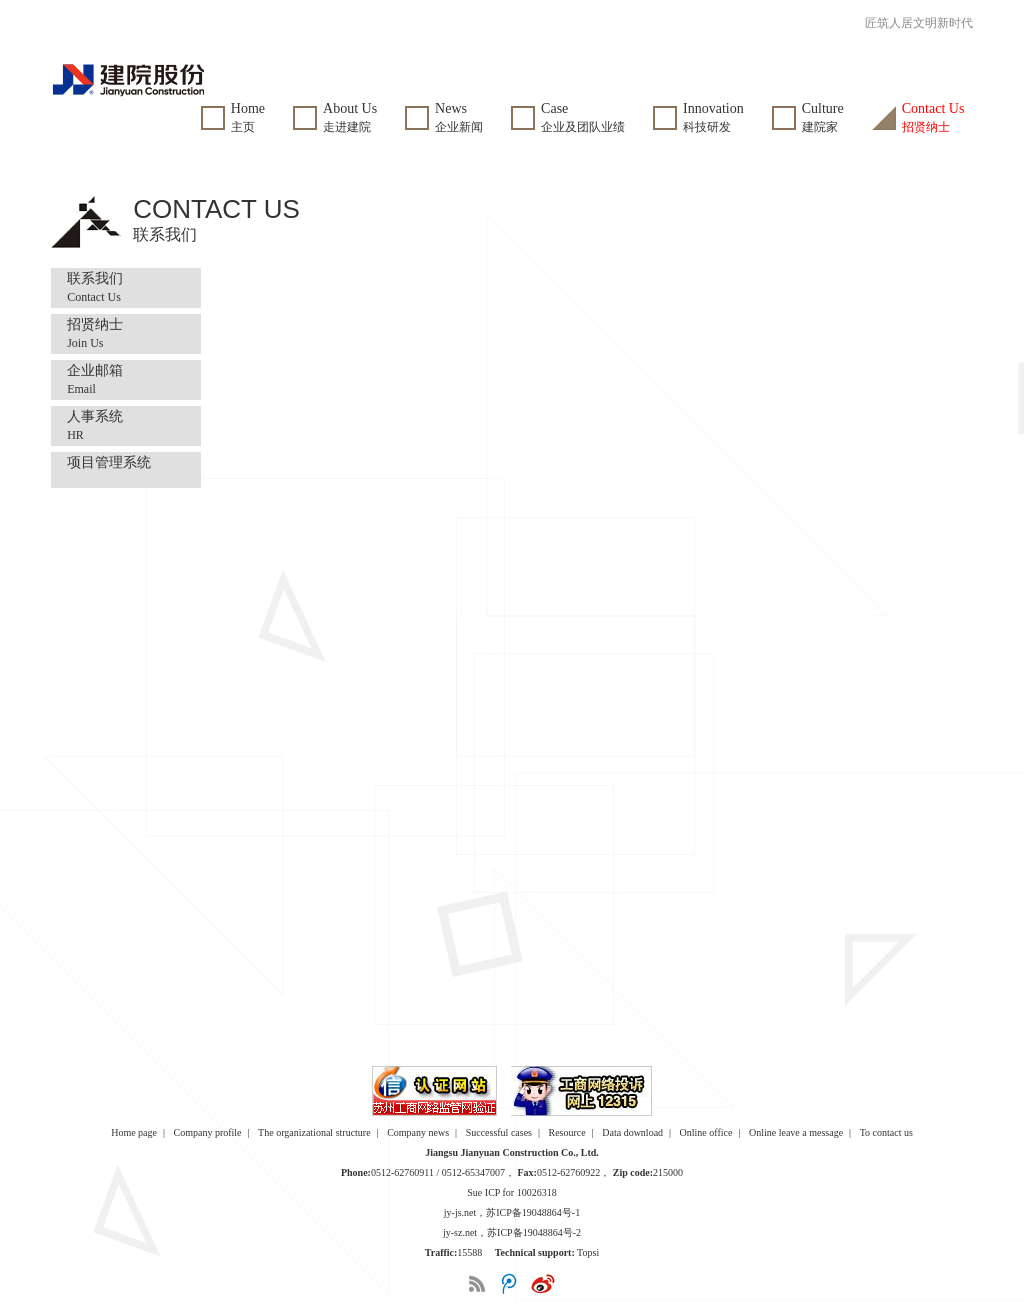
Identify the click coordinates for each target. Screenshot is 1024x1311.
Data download (632, 1132)
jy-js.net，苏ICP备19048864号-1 (512, 1212)
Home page (134, 1132)
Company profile (208, 1132)
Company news (418, 1132)
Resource (567, 1132)
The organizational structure (314, 1132)
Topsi (588, 1252)
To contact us (886, 1132)
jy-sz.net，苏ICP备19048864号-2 (512, 1232)
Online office (706, 1132)
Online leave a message (796, 1132)
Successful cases (499, 1132)
